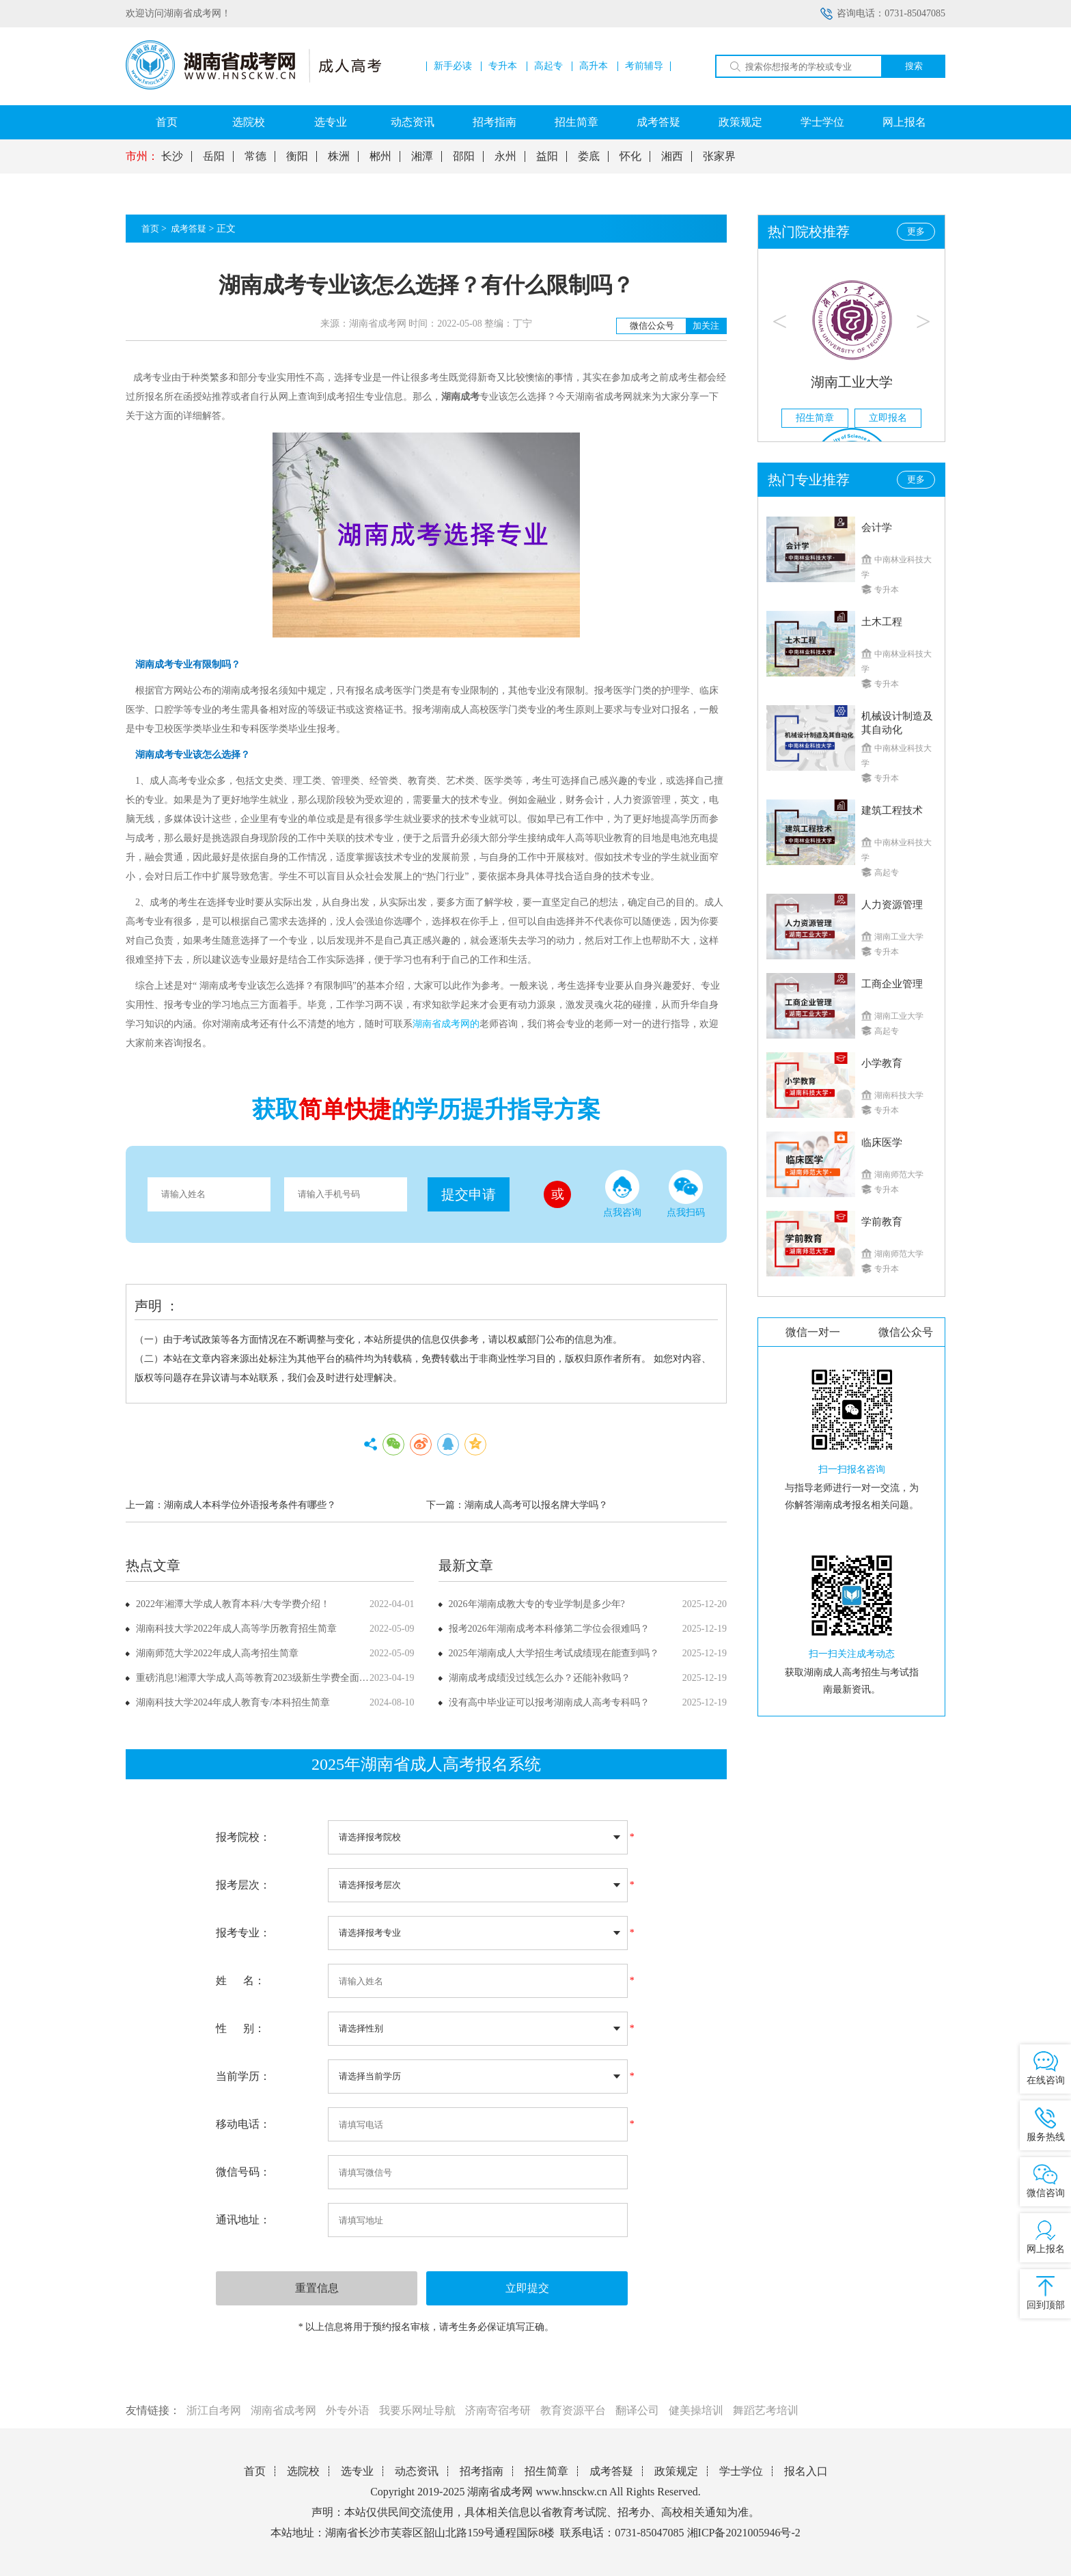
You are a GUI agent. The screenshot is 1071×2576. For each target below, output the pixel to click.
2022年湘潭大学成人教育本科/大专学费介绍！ (233, 1604)
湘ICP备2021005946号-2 (744, 2532)
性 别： (240, 2028)
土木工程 (881, 621)
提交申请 (468, 1194)
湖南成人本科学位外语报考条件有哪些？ (250, 1505)
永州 (505, 156)
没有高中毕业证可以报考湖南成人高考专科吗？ (549, 1702)
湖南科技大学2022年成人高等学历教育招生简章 (236, 1628)
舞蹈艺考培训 (765, 2410)
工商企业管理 (892, 983)
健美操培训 (696, 2410)
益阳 (547, 156)
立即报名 (888, 418)
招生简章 (576, 122)
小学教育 (881, 1063)
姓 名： (240, 1980)
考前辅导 (644, 66)
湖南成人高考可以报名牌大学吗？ (536, 1505)
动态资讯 (412, 122)
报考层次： (243, 1885)
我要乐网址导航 (417, 2410)
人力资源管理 (892, 904)
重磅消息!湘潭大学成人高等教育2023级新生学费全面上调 (257, 1678)
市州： (142, 156)
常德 (255, 156)
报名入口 (806, 2471)
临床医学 (881, 1142)
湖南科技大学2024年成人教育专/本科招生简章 (233, 1702)
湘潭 (422, 156)
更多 (916, 231)
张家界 (719, 156)
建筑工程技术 (892, 810)
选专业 (330, 122)
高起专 (548, 66)
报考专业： (243, 1932)
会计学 (876, 527)
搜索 (914, 66)
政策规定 (740, 122)
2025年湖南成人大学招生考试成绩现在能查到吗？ (554, 1653)
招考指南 (494, 122)
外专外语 (348, 2410)
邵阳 (464, 156)
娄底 (589, 156)
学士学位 (822, 122)
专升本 (502, 66)
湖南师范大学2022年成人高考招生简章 (217, 1653)
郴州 (380, 156)
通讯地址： (243, 2219)
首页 (167, 122)
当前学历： (243, 2076)
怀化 (630, 156)
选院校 (248, 122)
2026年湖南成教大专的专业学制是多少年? (537, 1604)
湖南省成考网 (283, 2410)
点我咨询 (622, 1194)
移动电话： (243, 2124)
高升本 (593, 66)
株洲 (339, 156)
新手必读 (453, 66)
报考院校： (243, 1837)
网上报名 (904, 122)
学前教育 (881, 1221)
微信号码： (243, 2172)
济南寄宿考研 (498, 2410)
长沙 (172, 156)
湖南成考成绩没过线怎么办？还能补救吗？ (539, 1678)
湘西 (672, 156)
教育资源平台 (573, 2410)
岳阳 (214, 156)
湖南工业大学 (852, 381)
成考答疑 (658, 122)
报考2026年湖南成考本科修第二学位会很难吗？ (549, 1628)
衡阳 (297, 156)
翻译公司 (637, 2410)
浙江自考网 (213, 2410)
